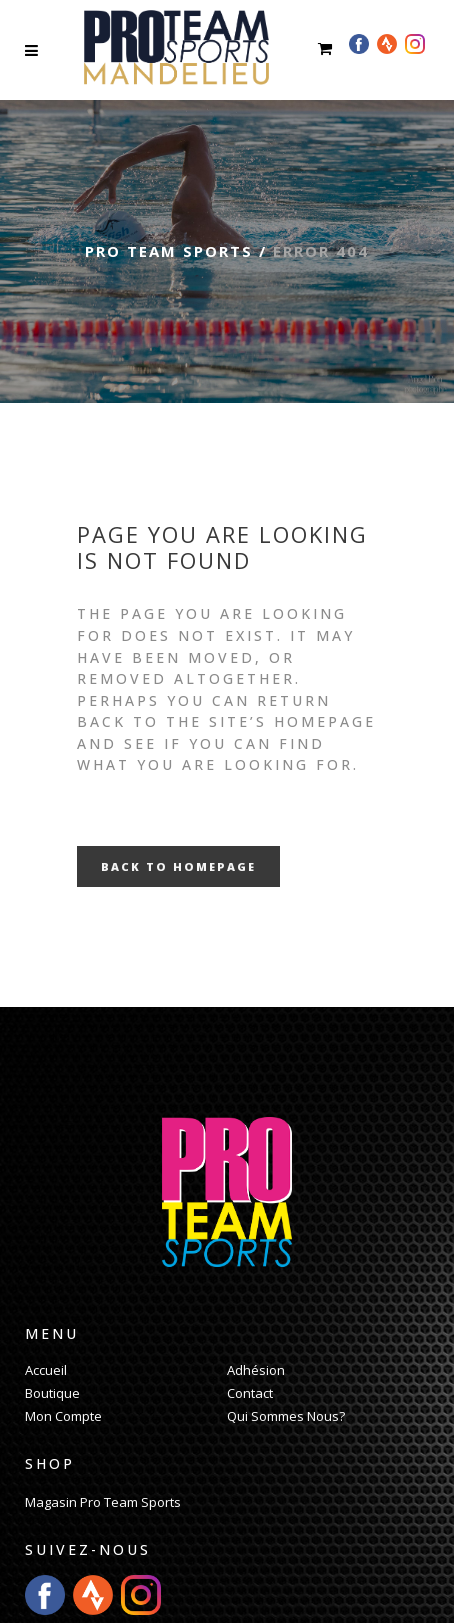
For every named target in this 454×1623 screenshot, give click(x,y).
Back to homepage (178, 866)
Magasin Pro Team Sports (103, 1502)
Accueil (46, 1370)
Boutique (52, 1393)
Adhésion (256, 1370)
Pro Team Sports (169, 251)
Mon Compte (63, 1416)
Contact (250, 1393)
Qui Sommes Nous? (286, 1416)
